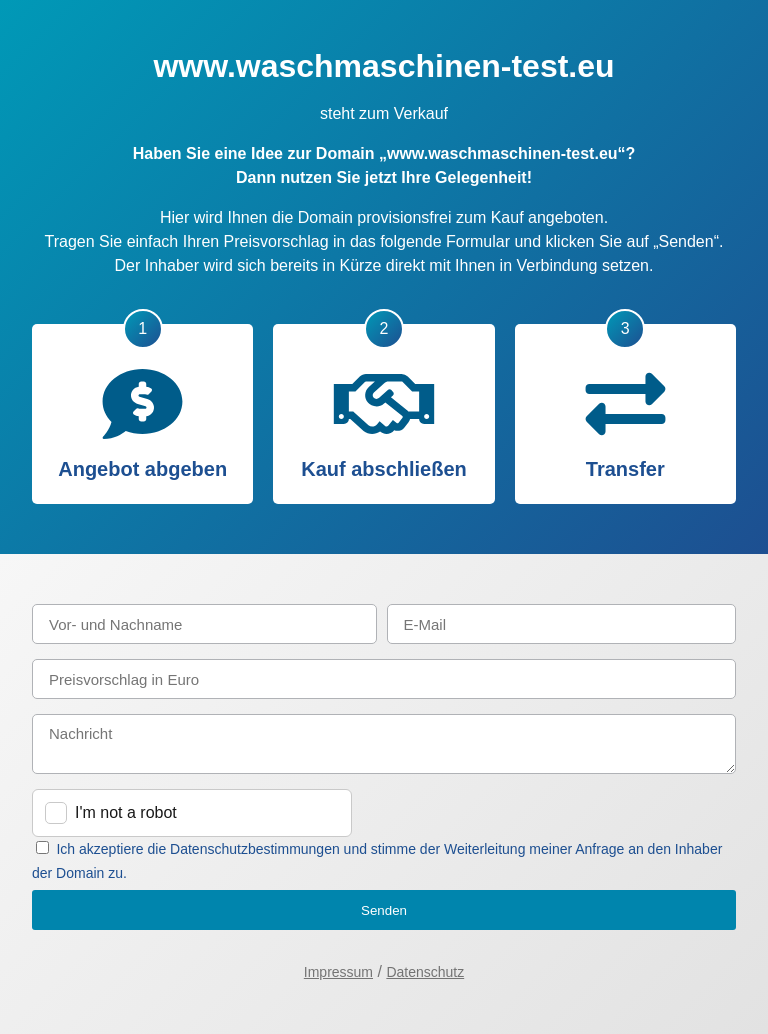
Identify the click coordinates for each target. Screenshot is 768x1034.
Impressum (338, 972)
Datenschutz (425, 972)
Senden (384, 910)
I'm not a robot (126, 812)
